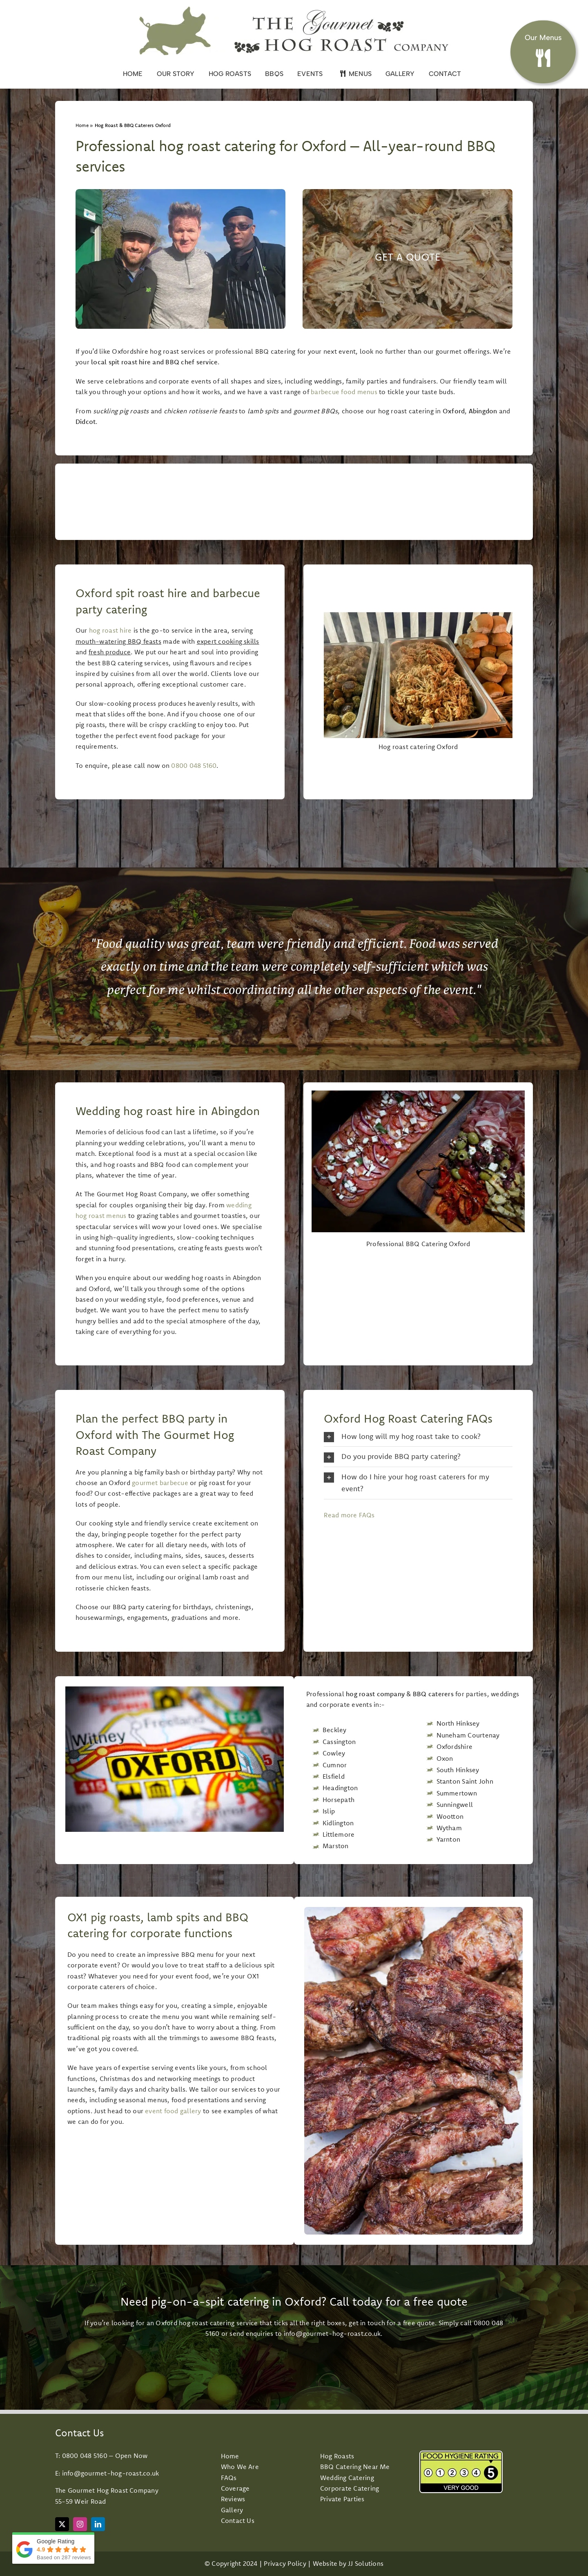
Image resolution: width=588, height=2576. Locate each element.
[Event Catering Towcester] (407, 259)
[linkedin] (98, 2524)
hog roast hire (110, 630)
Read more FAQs (349, 1515)
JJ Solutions (365, 2563)
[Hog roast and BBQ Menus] (543, 48)
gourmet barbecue (160, 1483)
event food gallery (173, 2111)
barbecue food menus (344, 392)
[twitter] (62, 2524)
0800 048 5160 (193, 765)
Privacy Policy (285, 2563)
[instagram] (80, 2524)
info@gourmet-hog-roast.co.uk (332, 2333)
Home (82, 125)
